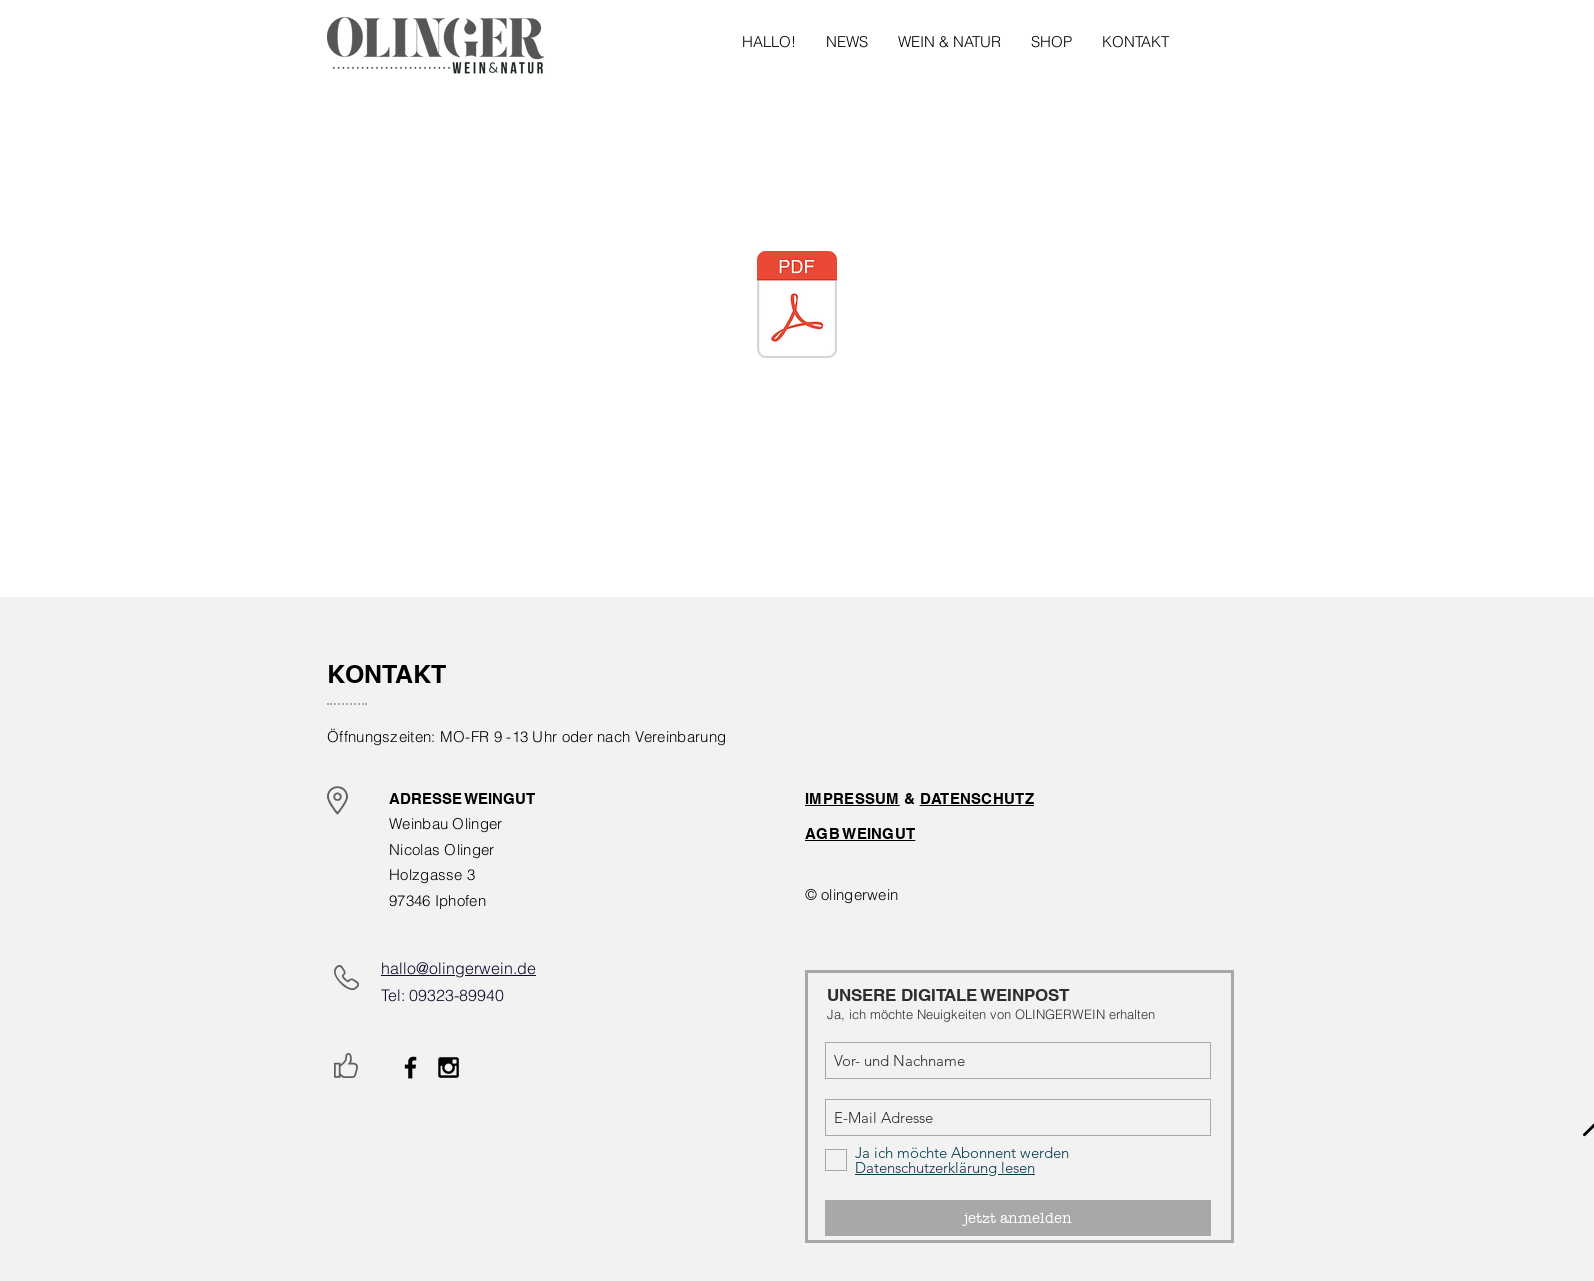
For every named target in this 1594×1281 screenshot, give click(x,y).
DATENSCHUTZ (977, 798)
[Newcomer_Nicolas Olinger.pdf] (797, 307)
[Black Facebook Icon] (410, 1067)
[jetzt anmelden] (1018, 1218)
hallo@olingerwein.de (458, 968)
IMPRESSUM (852, 798)
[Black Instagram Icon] (448, 1067)
